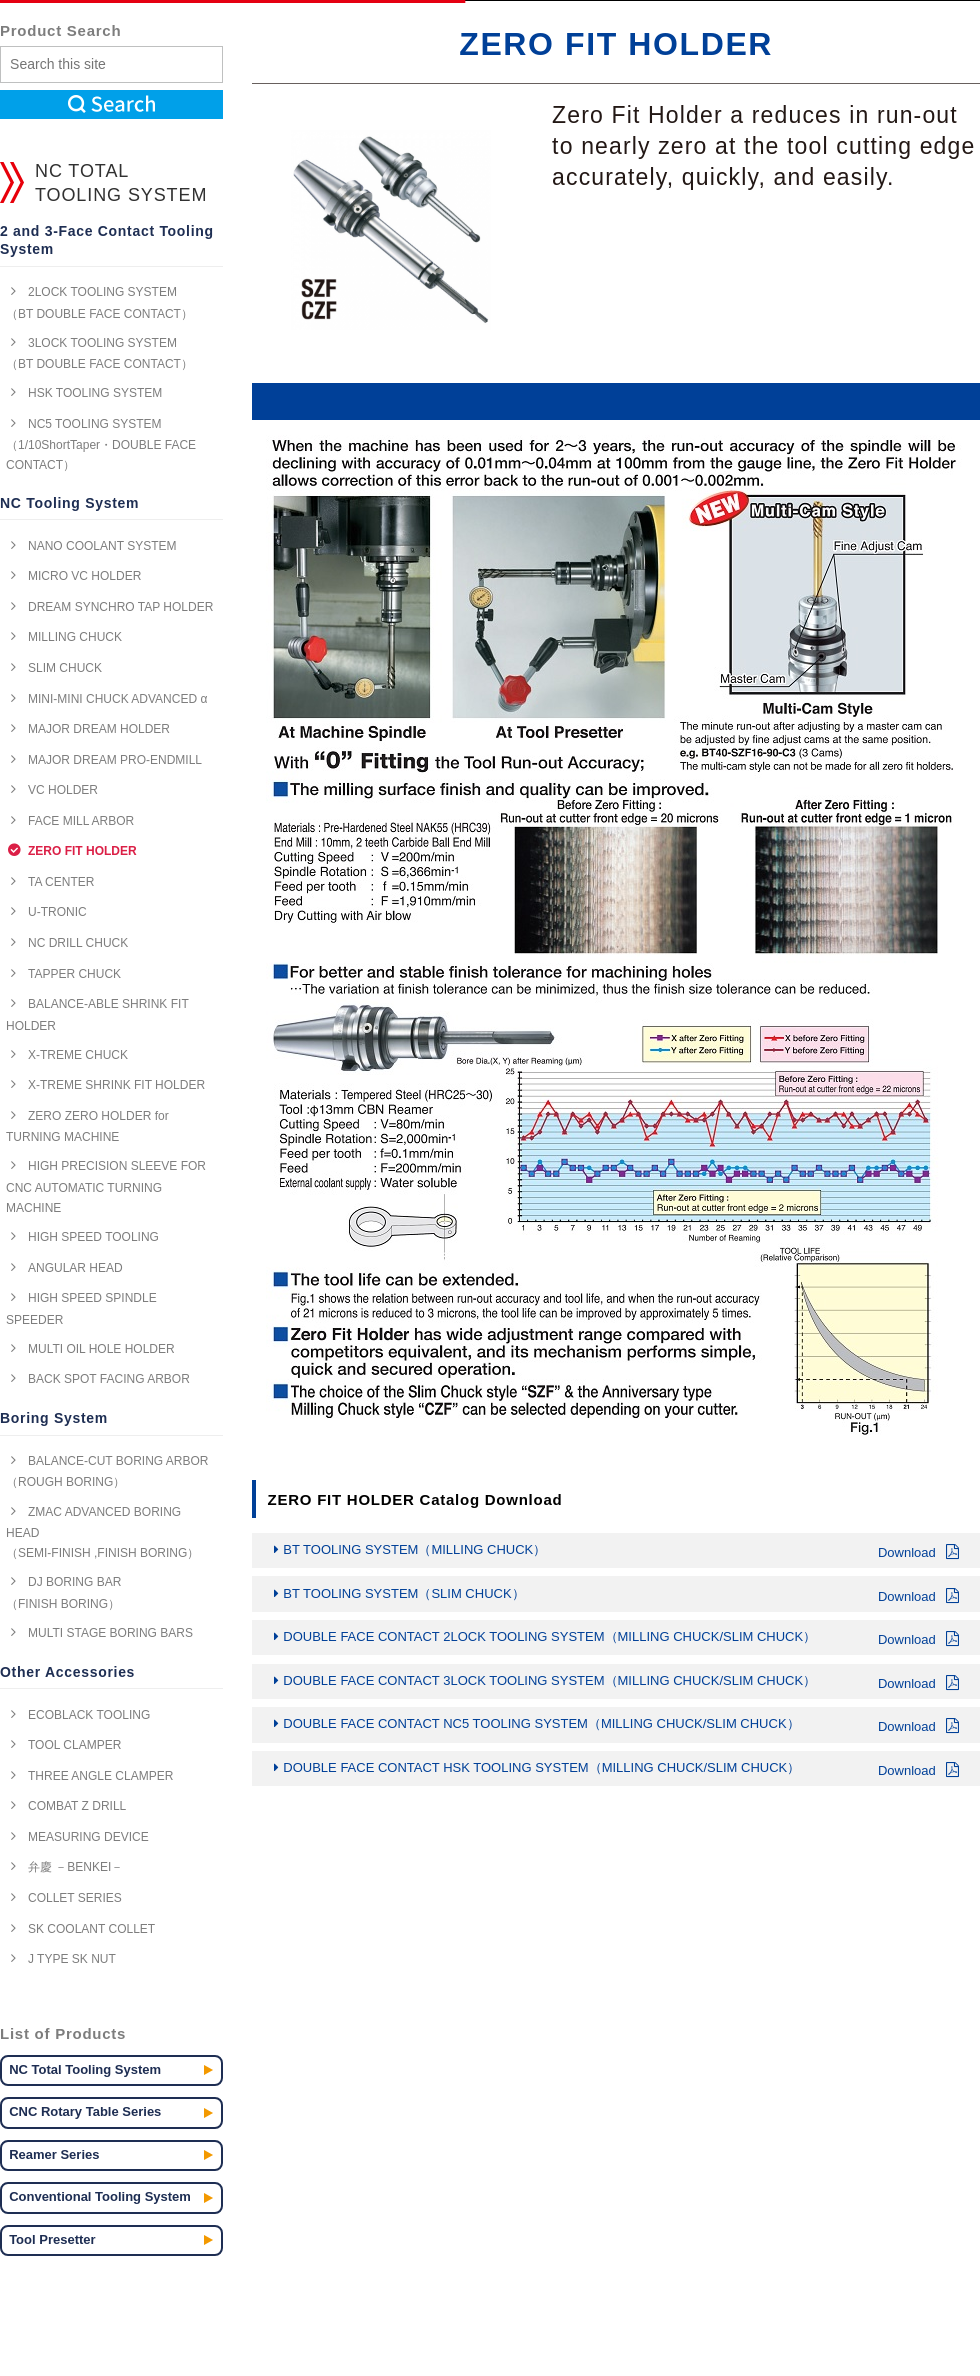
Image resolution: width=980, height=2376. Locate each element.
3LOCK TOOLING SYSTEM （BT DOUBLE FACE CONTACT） (99, 353)
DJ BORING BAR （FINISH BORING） (63, 1592)
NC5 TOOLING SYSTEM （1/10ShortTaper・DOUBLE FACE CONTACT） (101, 444)
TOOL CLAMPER (74, 1745)
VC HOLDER (63, 790)
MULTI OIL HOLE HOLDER (101, 1349)
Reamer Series (54, 2154)
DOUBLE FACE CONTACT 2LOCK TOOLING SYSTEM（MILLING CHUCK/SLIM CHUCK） (620, 1639)
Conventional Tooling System (100, 2196)
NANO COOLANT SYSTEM (102, 546)
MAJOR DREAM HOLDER (99, 729)
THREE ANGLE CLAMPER (100, 1776)
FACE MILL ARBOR (81, 821)
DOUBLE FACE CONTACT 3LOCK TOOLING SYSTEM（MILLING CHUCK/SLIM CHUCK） (620, 1683)
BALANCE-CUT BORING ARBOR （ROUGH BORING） (107, 1471)
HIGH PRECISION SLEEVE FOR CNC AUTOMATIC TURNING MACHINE (106, 1186)
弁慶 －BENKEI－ (75, 1867)
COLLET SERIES (75, 1898)
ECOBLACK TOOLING (89, 1715)
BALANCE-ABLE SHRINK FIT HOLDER (97, 1014)
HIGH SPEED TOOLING (93, 1237)
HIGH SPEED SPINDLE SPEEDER (81, 1308)
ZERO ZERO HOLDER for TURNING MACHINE (87, 1126)
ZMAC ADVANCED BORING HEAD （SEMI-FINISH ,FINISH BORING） (102, 1532)
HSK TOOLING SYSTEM (95, 393)
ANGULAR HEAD (75, 1268)
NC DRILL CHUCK (78, 943)
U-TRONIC (57, 912)
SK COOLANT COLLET (91, 1929)
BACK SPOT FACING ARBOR (109, 1379)
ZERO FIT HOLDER (82, 851)
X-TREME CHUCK (78, 1055)
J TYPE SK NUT (72, 1959)
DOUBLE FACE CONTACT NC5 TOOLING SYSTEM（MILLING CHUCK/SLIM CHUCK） (620, 1726)
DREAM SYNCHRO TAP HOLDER (120, 607)
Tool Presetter (52, 2239)
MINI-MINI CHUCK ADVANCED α (117, 699)
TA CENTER (61, 882)
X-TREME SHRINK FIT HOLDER (116, 1085)
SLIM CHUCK (65, 668)
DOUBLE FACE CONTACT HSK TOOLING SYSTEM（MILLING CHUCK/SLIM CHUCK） (620, 1770)
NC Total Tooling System (85, 2069)
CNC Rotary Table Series (85, 2111)
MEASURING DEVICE (88, 1837)
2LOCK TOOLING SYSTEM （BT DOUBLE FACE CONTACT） (99, 302)
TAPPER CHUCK (74, 974)
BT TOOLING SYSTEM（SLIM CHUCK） (620, 1596)
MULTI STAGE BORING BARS (110, 1633)
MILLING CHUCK (75, 637)
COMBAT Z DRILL (77, 1806)
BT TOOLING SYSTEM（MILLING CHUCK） (620, 1552)
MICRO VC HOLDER (84, 576)
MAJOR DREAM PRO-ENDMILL (115, 760)
